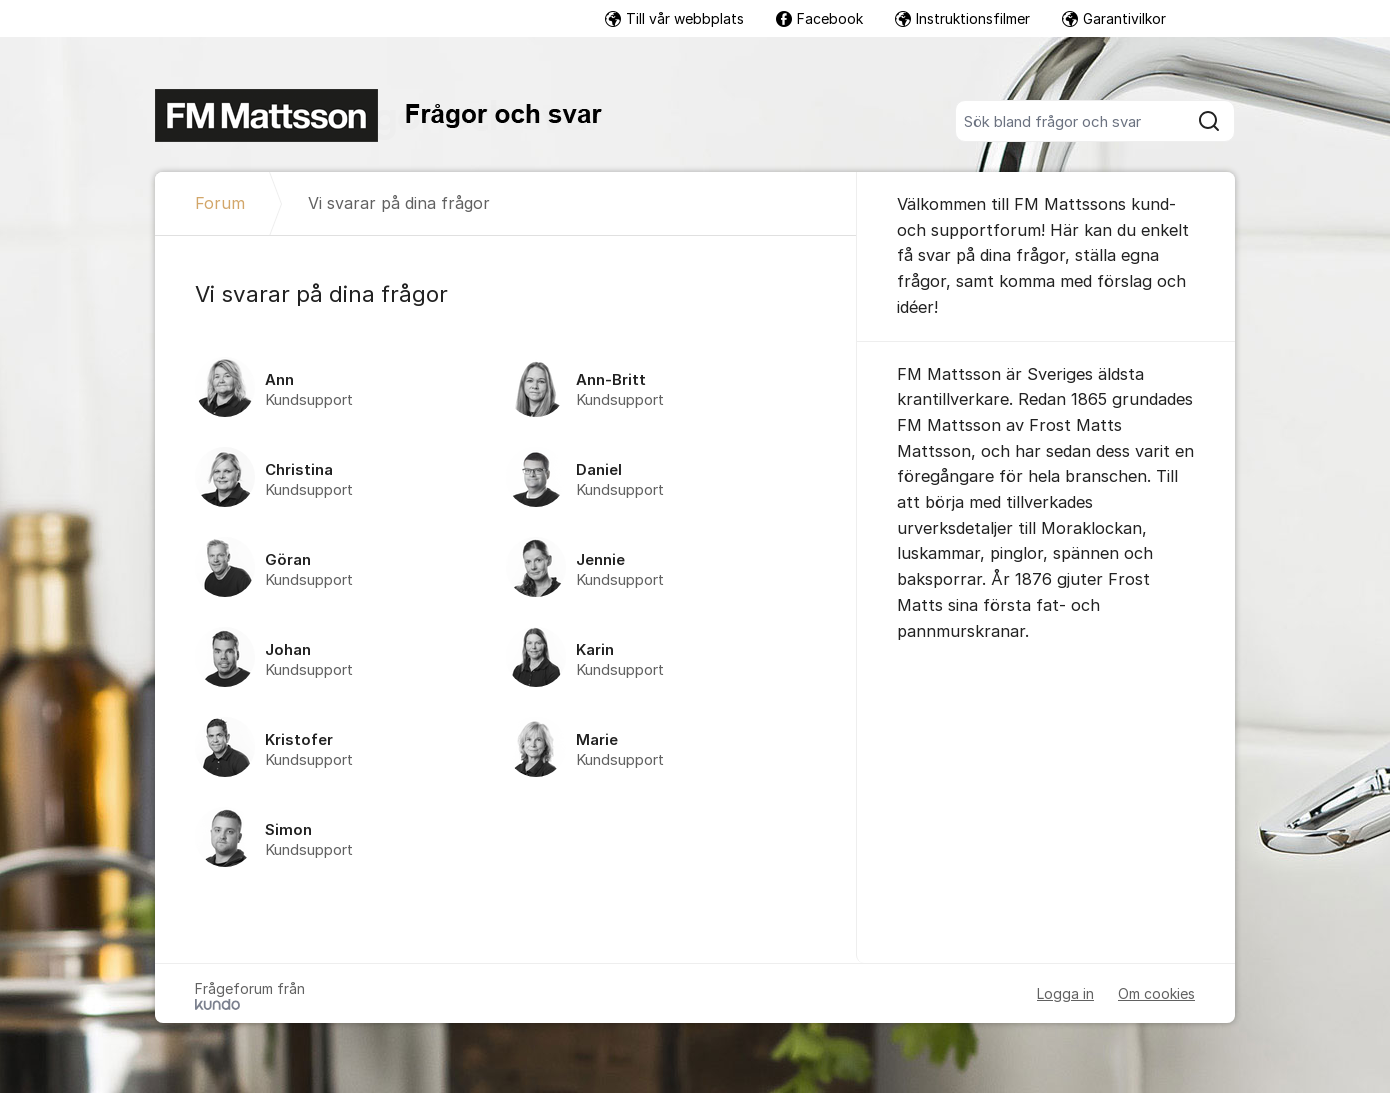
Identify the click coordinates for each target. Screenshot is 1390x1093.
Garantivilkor (1114, 18)
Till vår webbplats (674, 18)
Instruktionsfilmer (962, 18)
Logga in (1065, 993)
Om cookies (1156, 993)
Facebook (819, 18)
